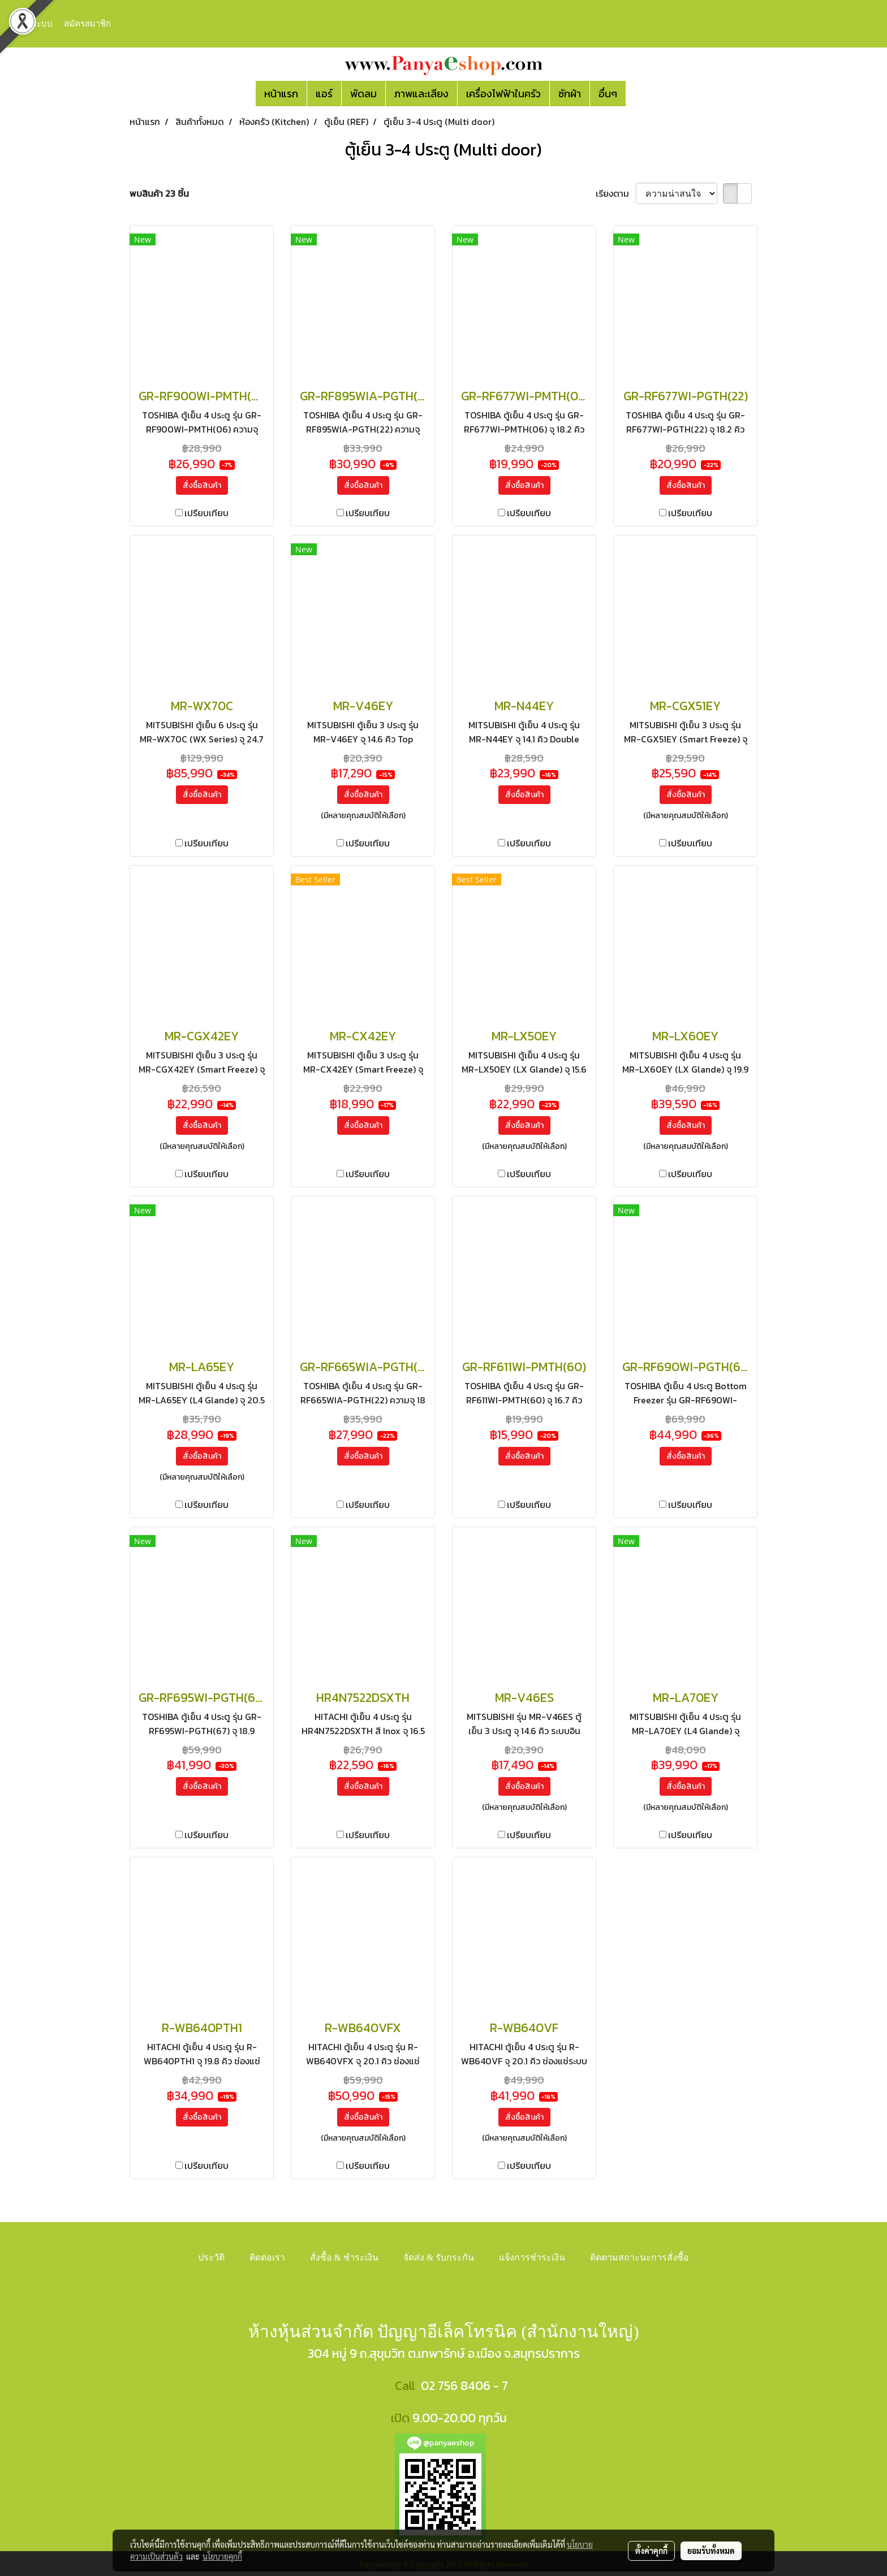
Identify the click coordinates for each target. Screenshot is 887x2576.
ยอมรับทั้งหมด (711, 2550)
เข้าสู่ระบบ (33, 23)
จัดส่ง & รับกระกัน (438, 2257)
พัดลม (363, 93)
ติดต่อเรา (267, 2257)
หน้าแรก (281, 93)
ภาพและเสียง (421, 93)
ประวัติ (211, 2257)
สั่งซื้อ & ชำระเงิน (344, 2257)
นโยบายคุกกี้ (222, 2556)
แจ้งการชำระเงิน (532, 2257)
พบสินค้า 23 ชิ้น (159, 193)
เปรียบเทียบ (206, 513)
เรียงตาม (616, 193)
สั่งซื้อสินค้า (202, 485)
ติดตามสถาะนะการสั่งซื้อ (639, 2257)
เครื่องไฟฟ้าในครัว (503, 93)
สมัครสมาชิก (87, 23)
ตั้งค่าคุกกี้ (651, 2550)
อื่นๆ (607, 93)
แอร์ (324, 93)
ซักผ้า (569, 93)
